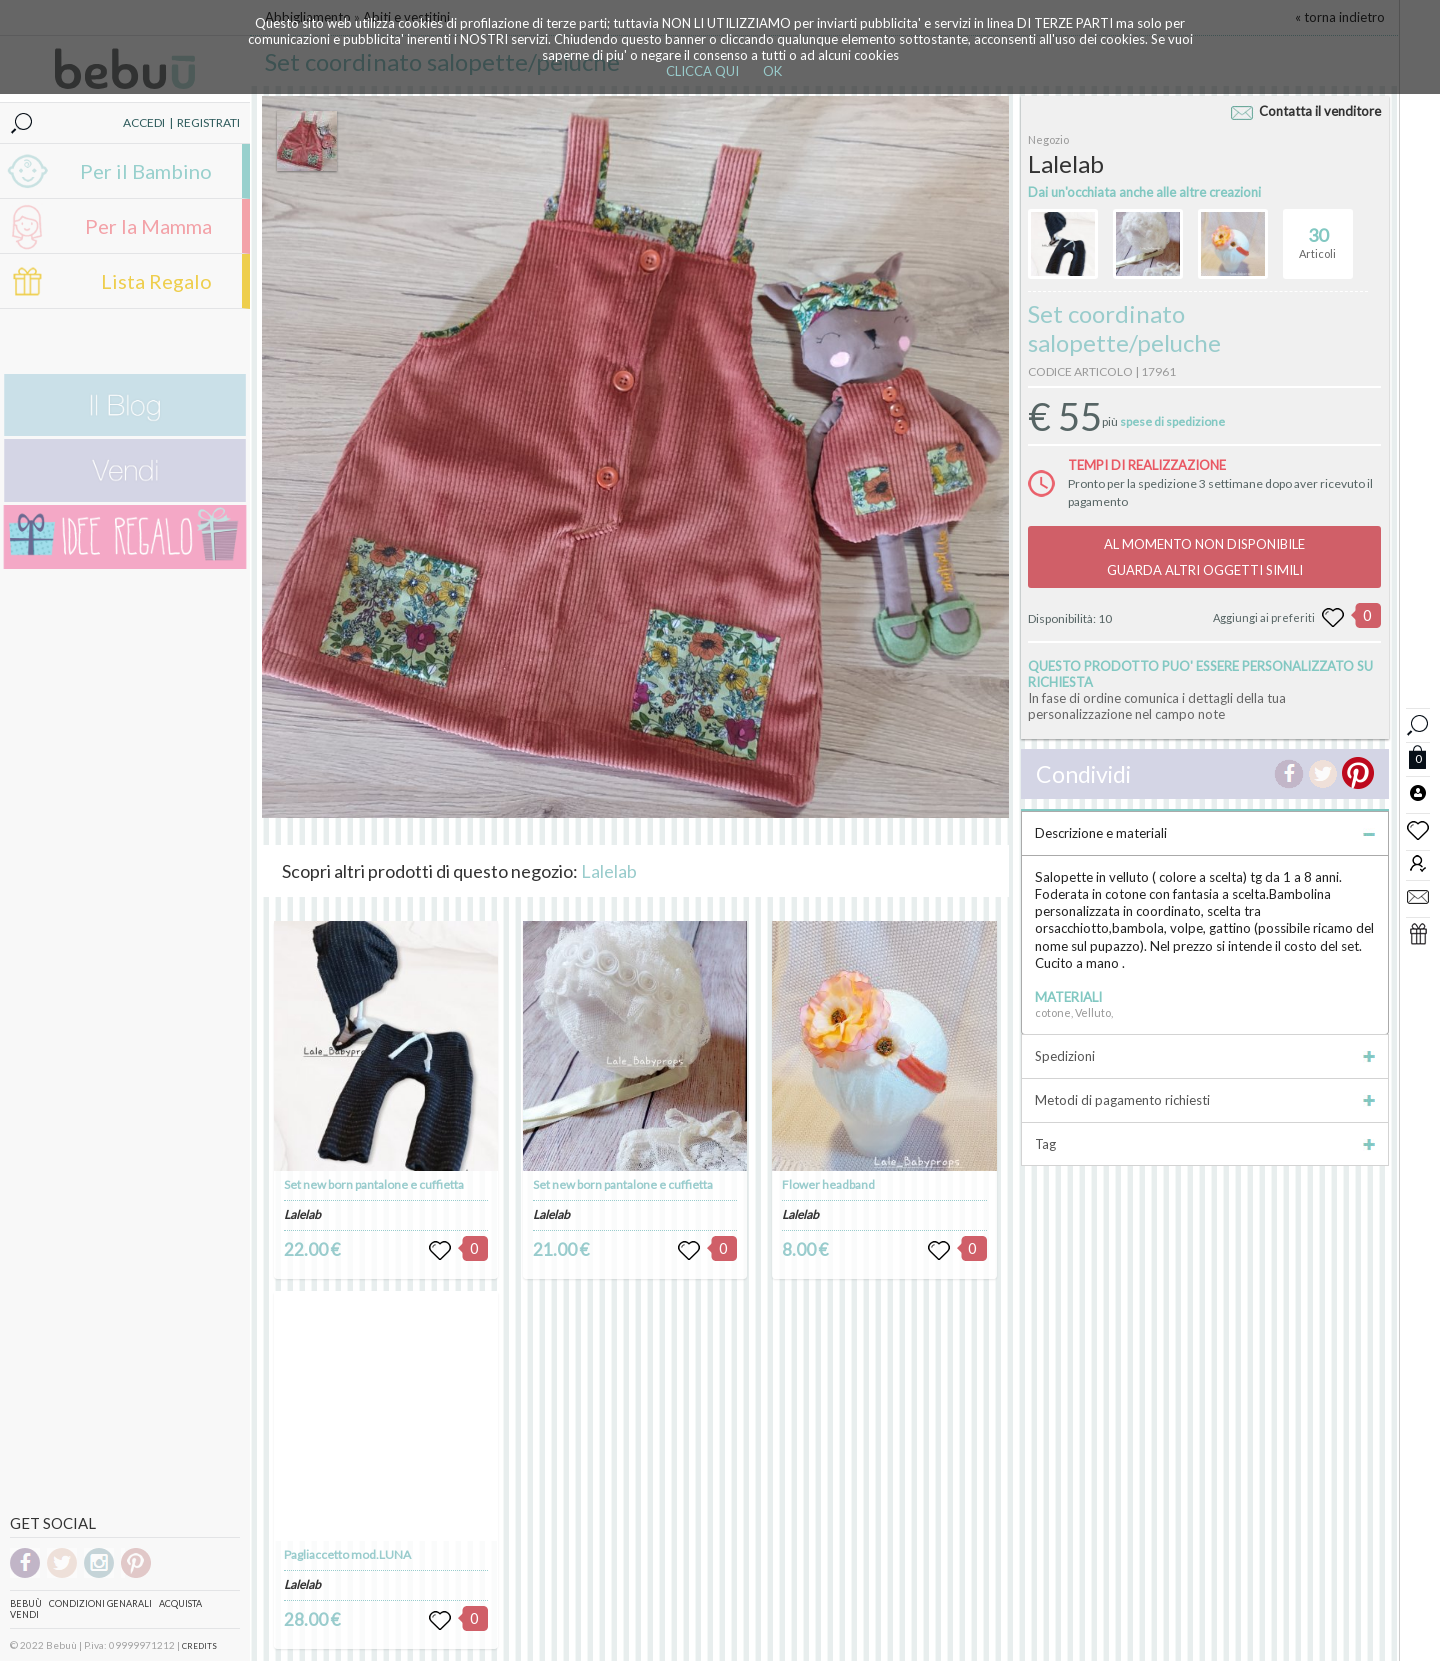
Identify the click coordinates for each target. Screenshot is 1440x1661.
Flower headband (828, 1184)
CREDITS (199, 1646)
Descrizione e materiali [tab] (1205, 833)
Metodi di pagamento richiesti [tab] (1205, 1100)
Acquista (180, 1603)
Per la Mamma (148, 226)
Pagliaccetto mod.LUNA (347, 1554)
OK (772, 71)
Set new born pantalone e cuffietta (374, 1184)
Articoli (1317, 235)
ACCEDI (144, 122)
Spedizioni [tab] (1205, 1056)
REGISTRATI (208, 122)
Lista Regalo (156, 281)
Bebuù (26, 1603)
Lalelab (609, 871)
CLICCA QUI (702, 71)
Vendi (24, 1614)
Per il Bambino (146, 171)
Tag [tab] (1205, 1144)
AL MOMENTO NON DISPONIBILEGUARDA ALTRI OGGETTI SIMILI (1204, 557)
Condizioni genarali (100, 1603)
